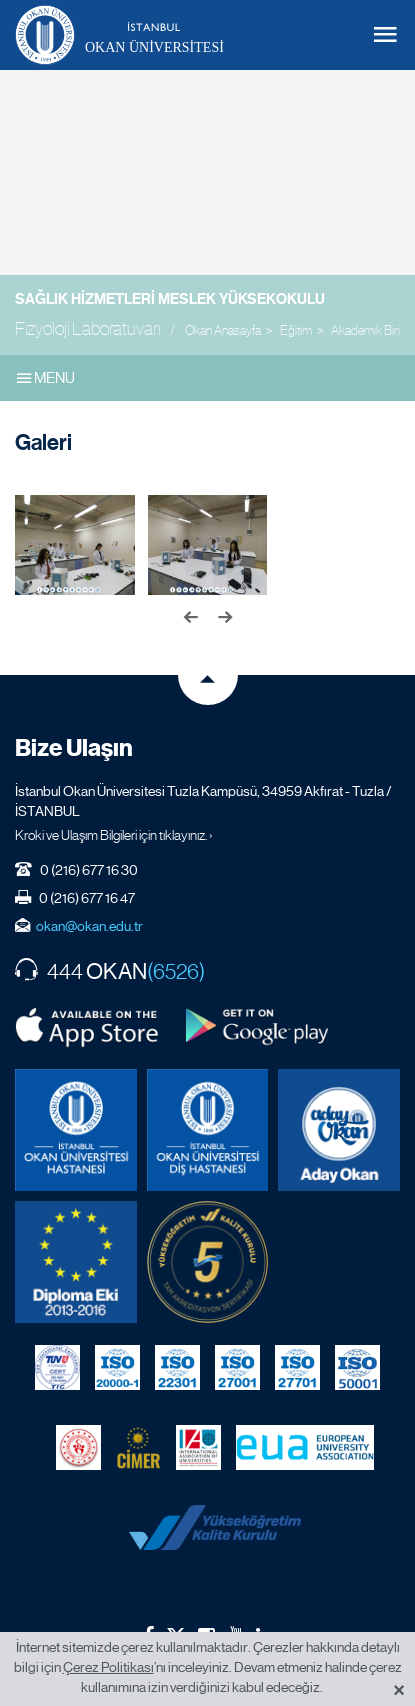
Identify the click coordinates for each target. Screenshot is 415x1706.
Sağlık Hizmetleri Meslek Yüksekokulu (170, 299)
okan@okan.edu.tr (89, 926)
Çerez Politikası (108, 1667)
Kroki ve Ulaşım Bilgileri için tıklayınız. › (114, 835)
